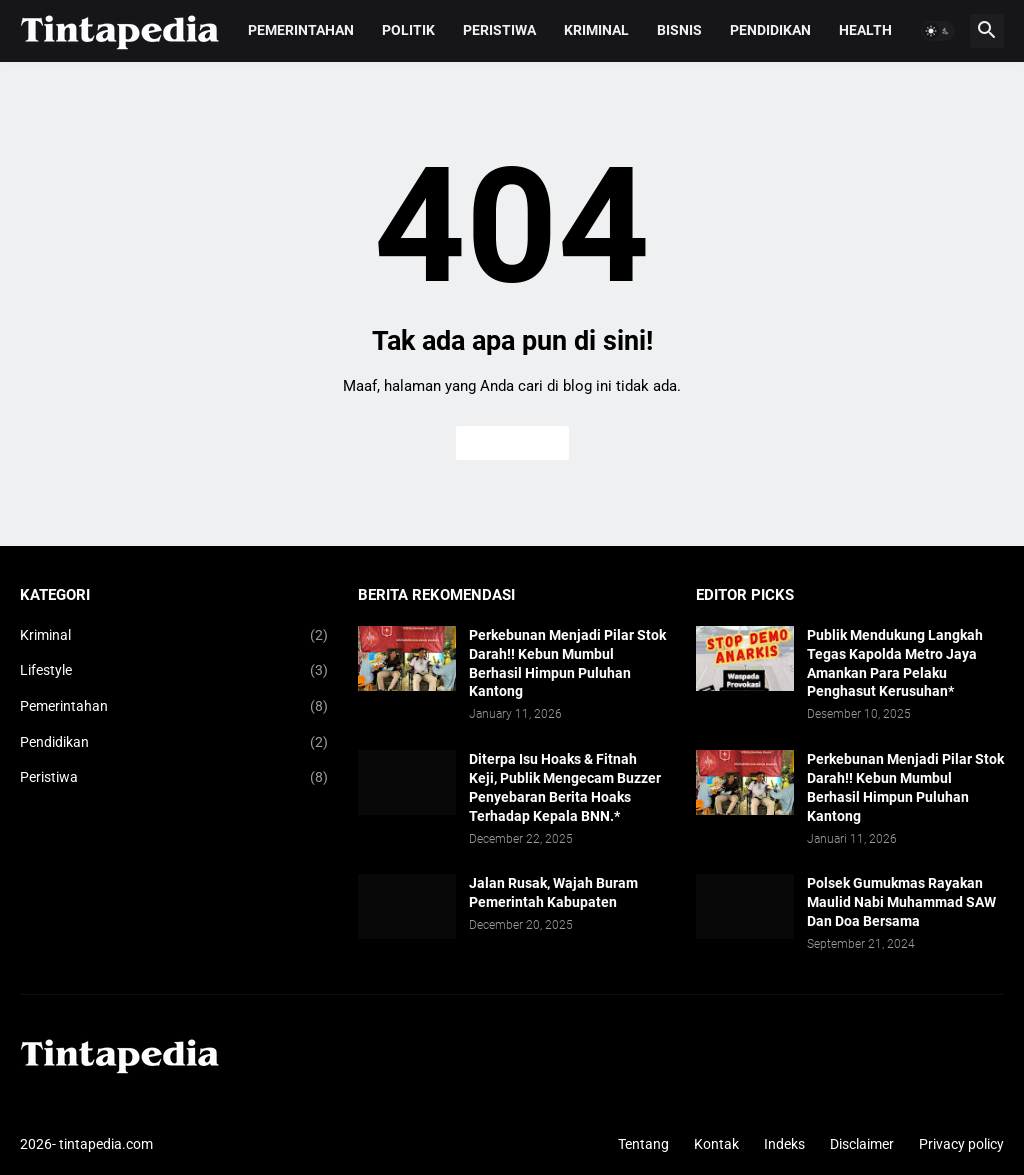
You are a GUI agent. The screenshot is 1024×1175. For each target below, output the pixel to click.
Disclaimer (862, 1144)
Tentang (643, 1144)
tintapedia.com (106, 1144)
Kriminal (596, 30)
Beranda (512, 443)
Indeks (784, 1144)
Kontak (716, 1144)
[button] (938, 31)
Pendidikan (770, 30)
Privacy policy (961, 1144)
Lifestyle (174, 671)
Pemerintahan (301, 30)
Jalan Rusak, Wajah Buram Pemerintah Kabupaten (553, 892)
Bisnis (679, 30)
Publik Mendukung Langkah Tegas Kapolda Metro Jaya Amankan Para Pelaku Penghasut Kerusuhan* (895, 663)
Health (865, 30)
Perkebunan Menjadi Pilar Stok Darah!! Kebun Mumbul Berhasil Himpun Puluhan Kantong (567, 663)
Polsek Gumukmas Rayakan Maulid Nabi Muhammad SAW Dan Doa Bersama (901, 902)
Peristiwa (499, 30)
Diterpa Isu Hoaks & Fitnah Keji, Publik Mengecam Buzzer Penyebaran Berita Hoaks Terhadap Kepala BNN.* (565, 787)
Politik (408, 30)
